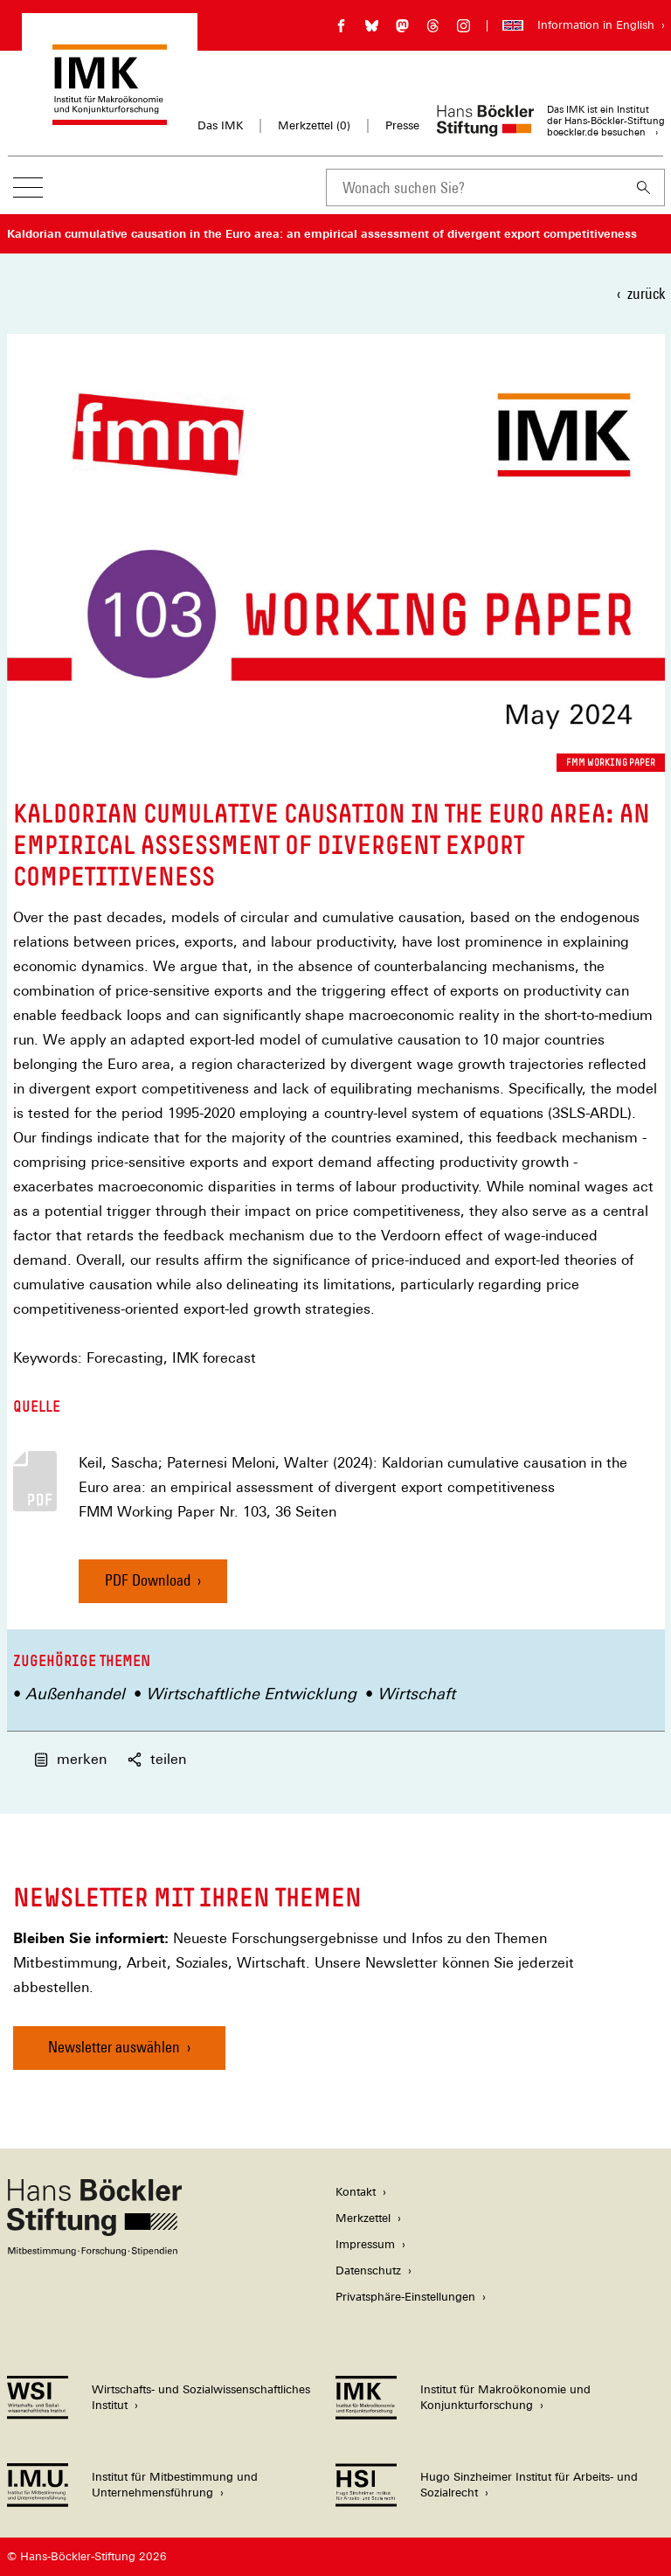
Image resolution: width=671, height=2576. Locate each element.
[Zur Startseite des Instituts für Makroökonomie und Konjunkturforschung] (109, 116)
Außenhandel (75, 1693)
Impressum (365, 2244)
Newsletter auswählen (114, 2047)
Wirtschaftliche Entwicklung (251, 1693)
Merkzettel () (314, 126)
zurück (646, 293)
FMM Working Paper (610, 762)
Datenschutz (368, 2270)
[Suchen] (644, 187)
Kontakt (356, 2191)
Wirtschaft (416, 1693)
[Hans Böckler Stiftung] (94, 2251)
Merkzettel (363, 2218)
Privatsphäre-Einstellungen (405, 2296)
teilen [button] (157, 1759)
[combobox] (474, 187)
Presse (402, 125)
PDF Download (147, 1580)
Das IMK (220, 125)
